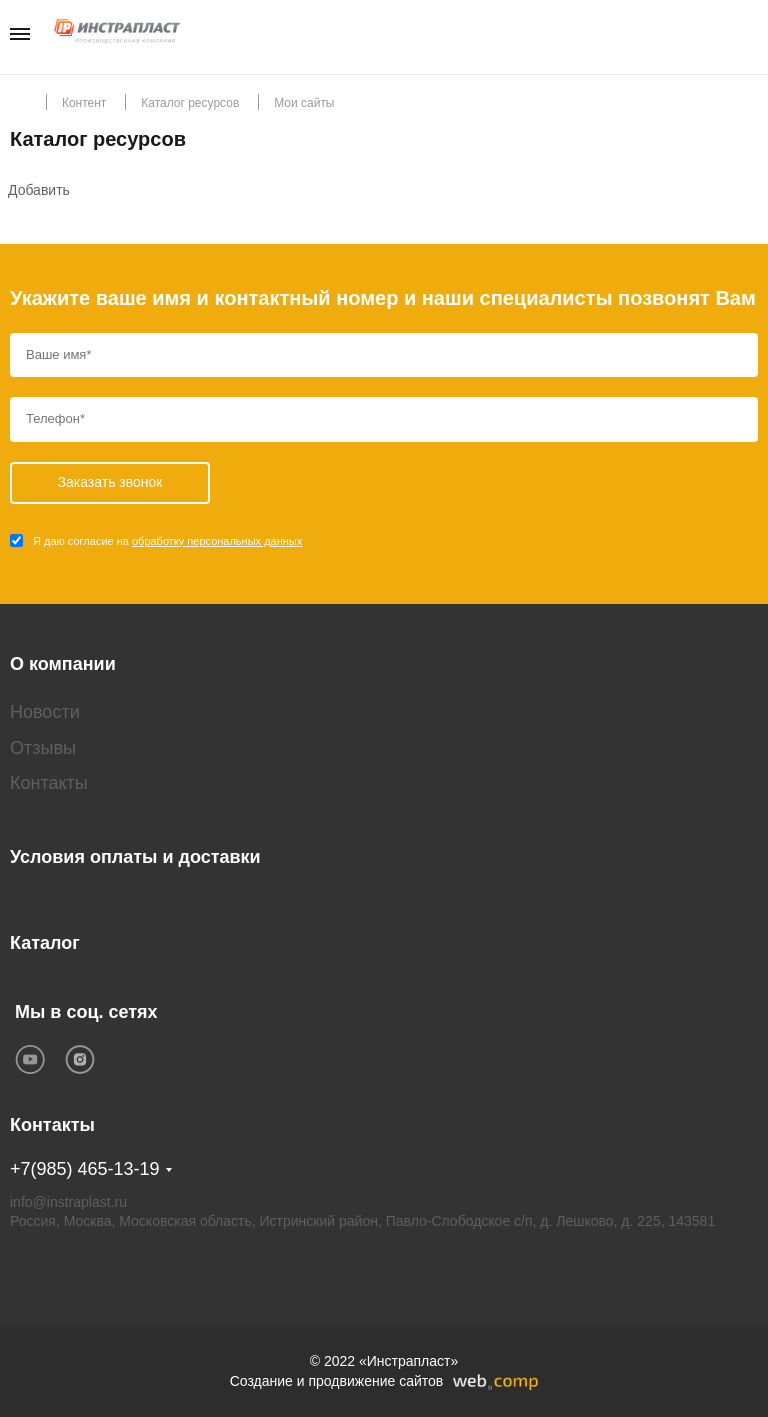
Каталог (45, 943)
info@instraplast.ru (68, 1202)
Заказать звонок (751, 35)
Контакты (49, 783)
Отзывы (43, 748)
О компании (63, 664)
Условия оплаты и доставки (135, 857)
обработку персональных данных (217, 541)
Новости (45, 712)
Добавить (39, 190)
